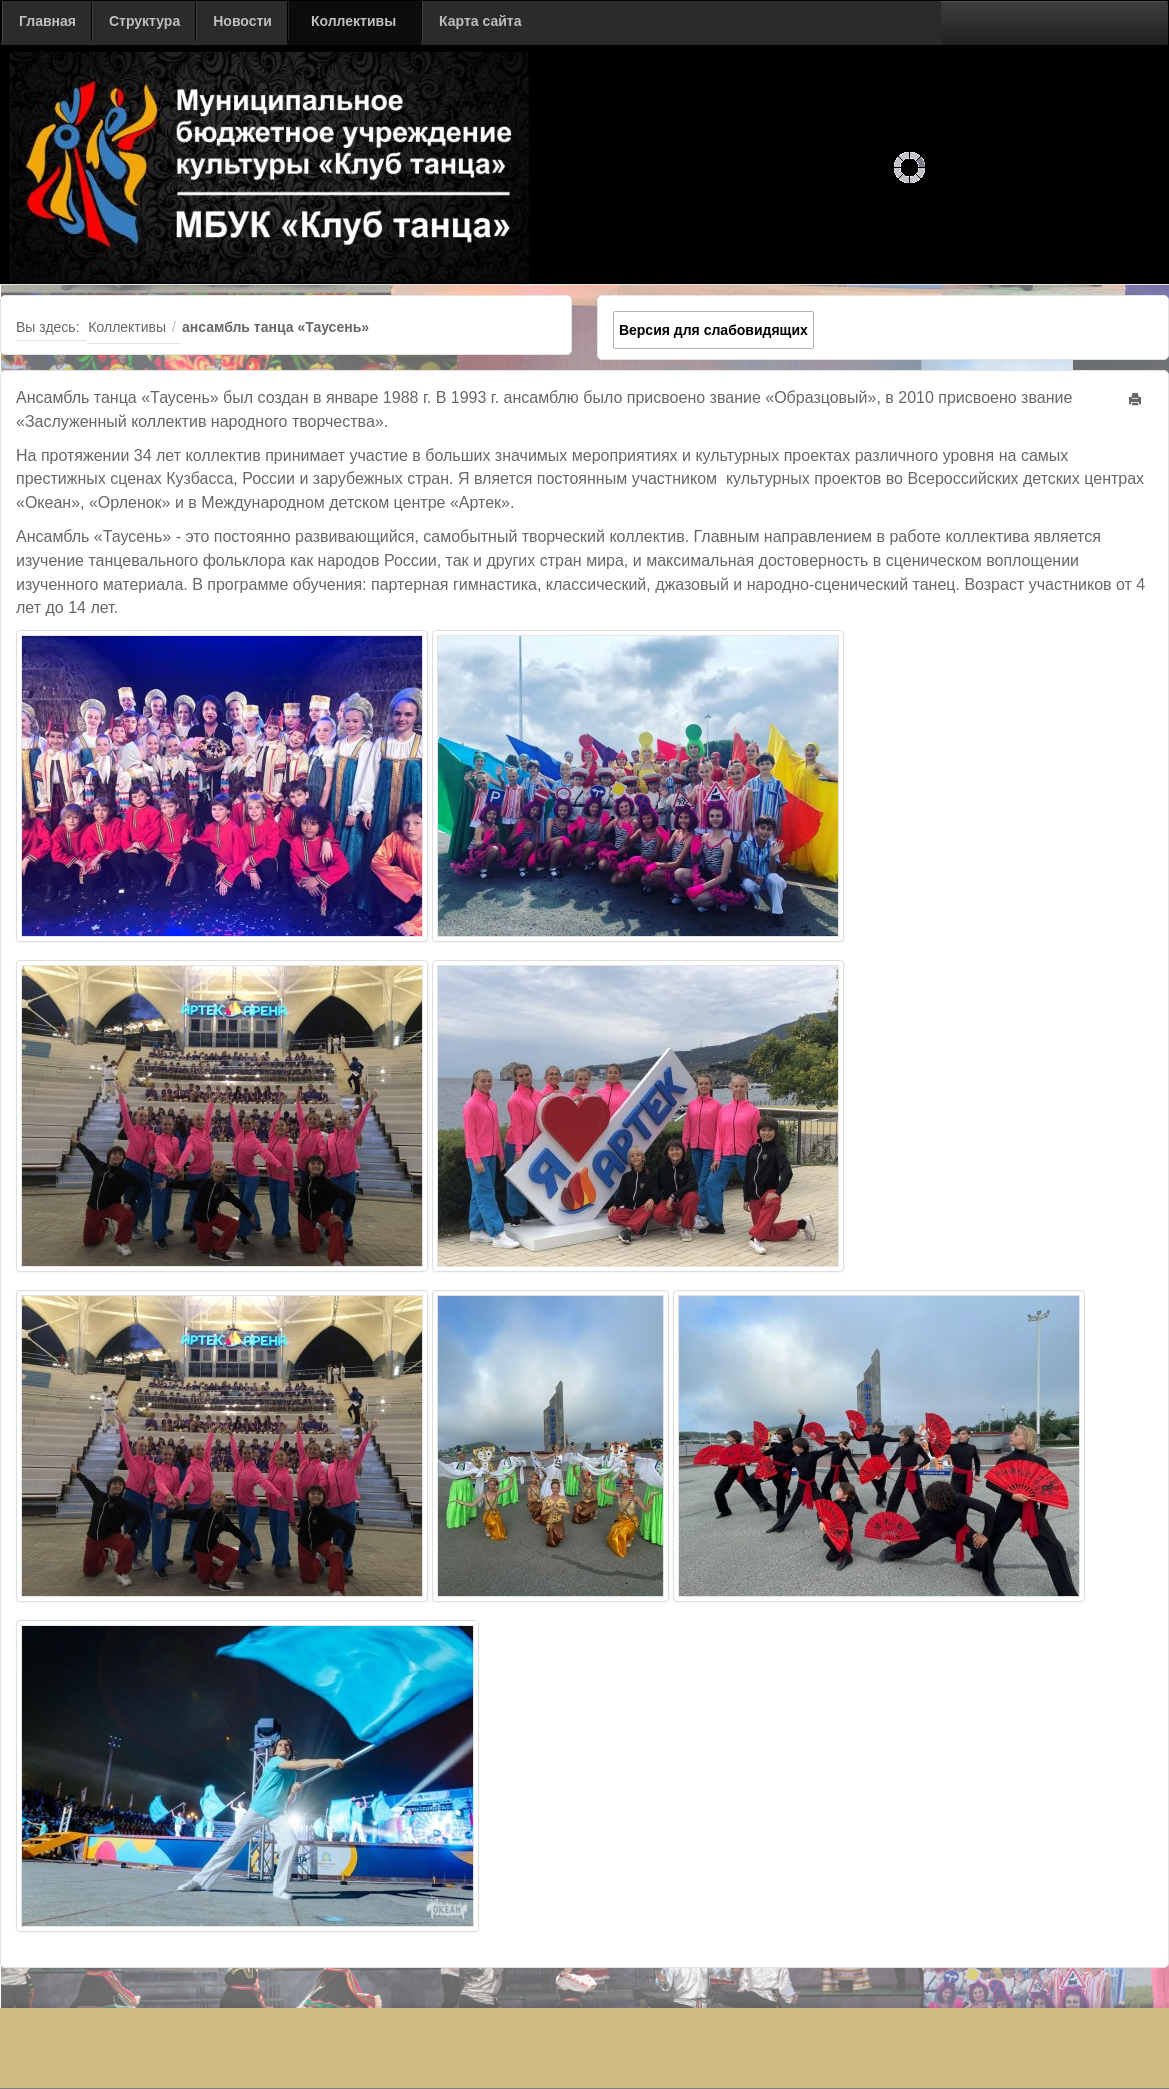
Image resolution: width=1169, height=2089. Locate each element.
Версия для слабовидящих (713, 330)
